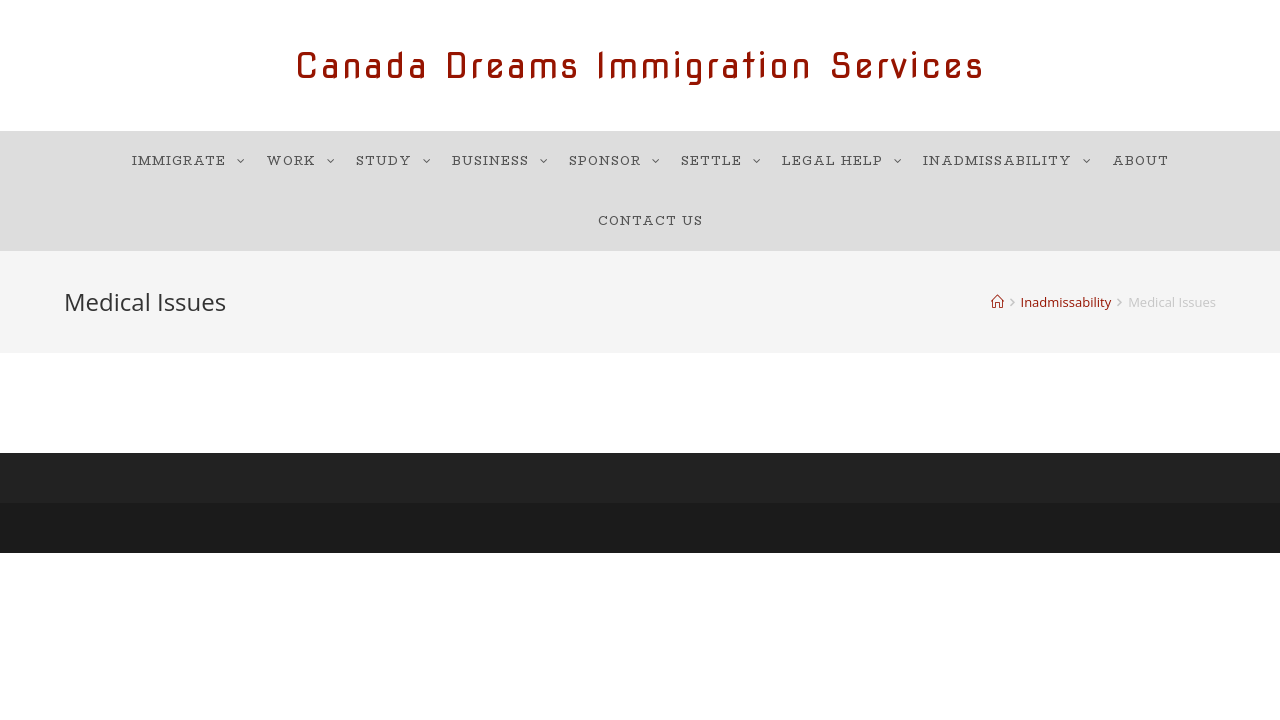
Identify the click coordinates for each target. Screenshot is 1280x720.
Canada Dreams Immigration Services (640, 65)
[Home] (997, 302)
